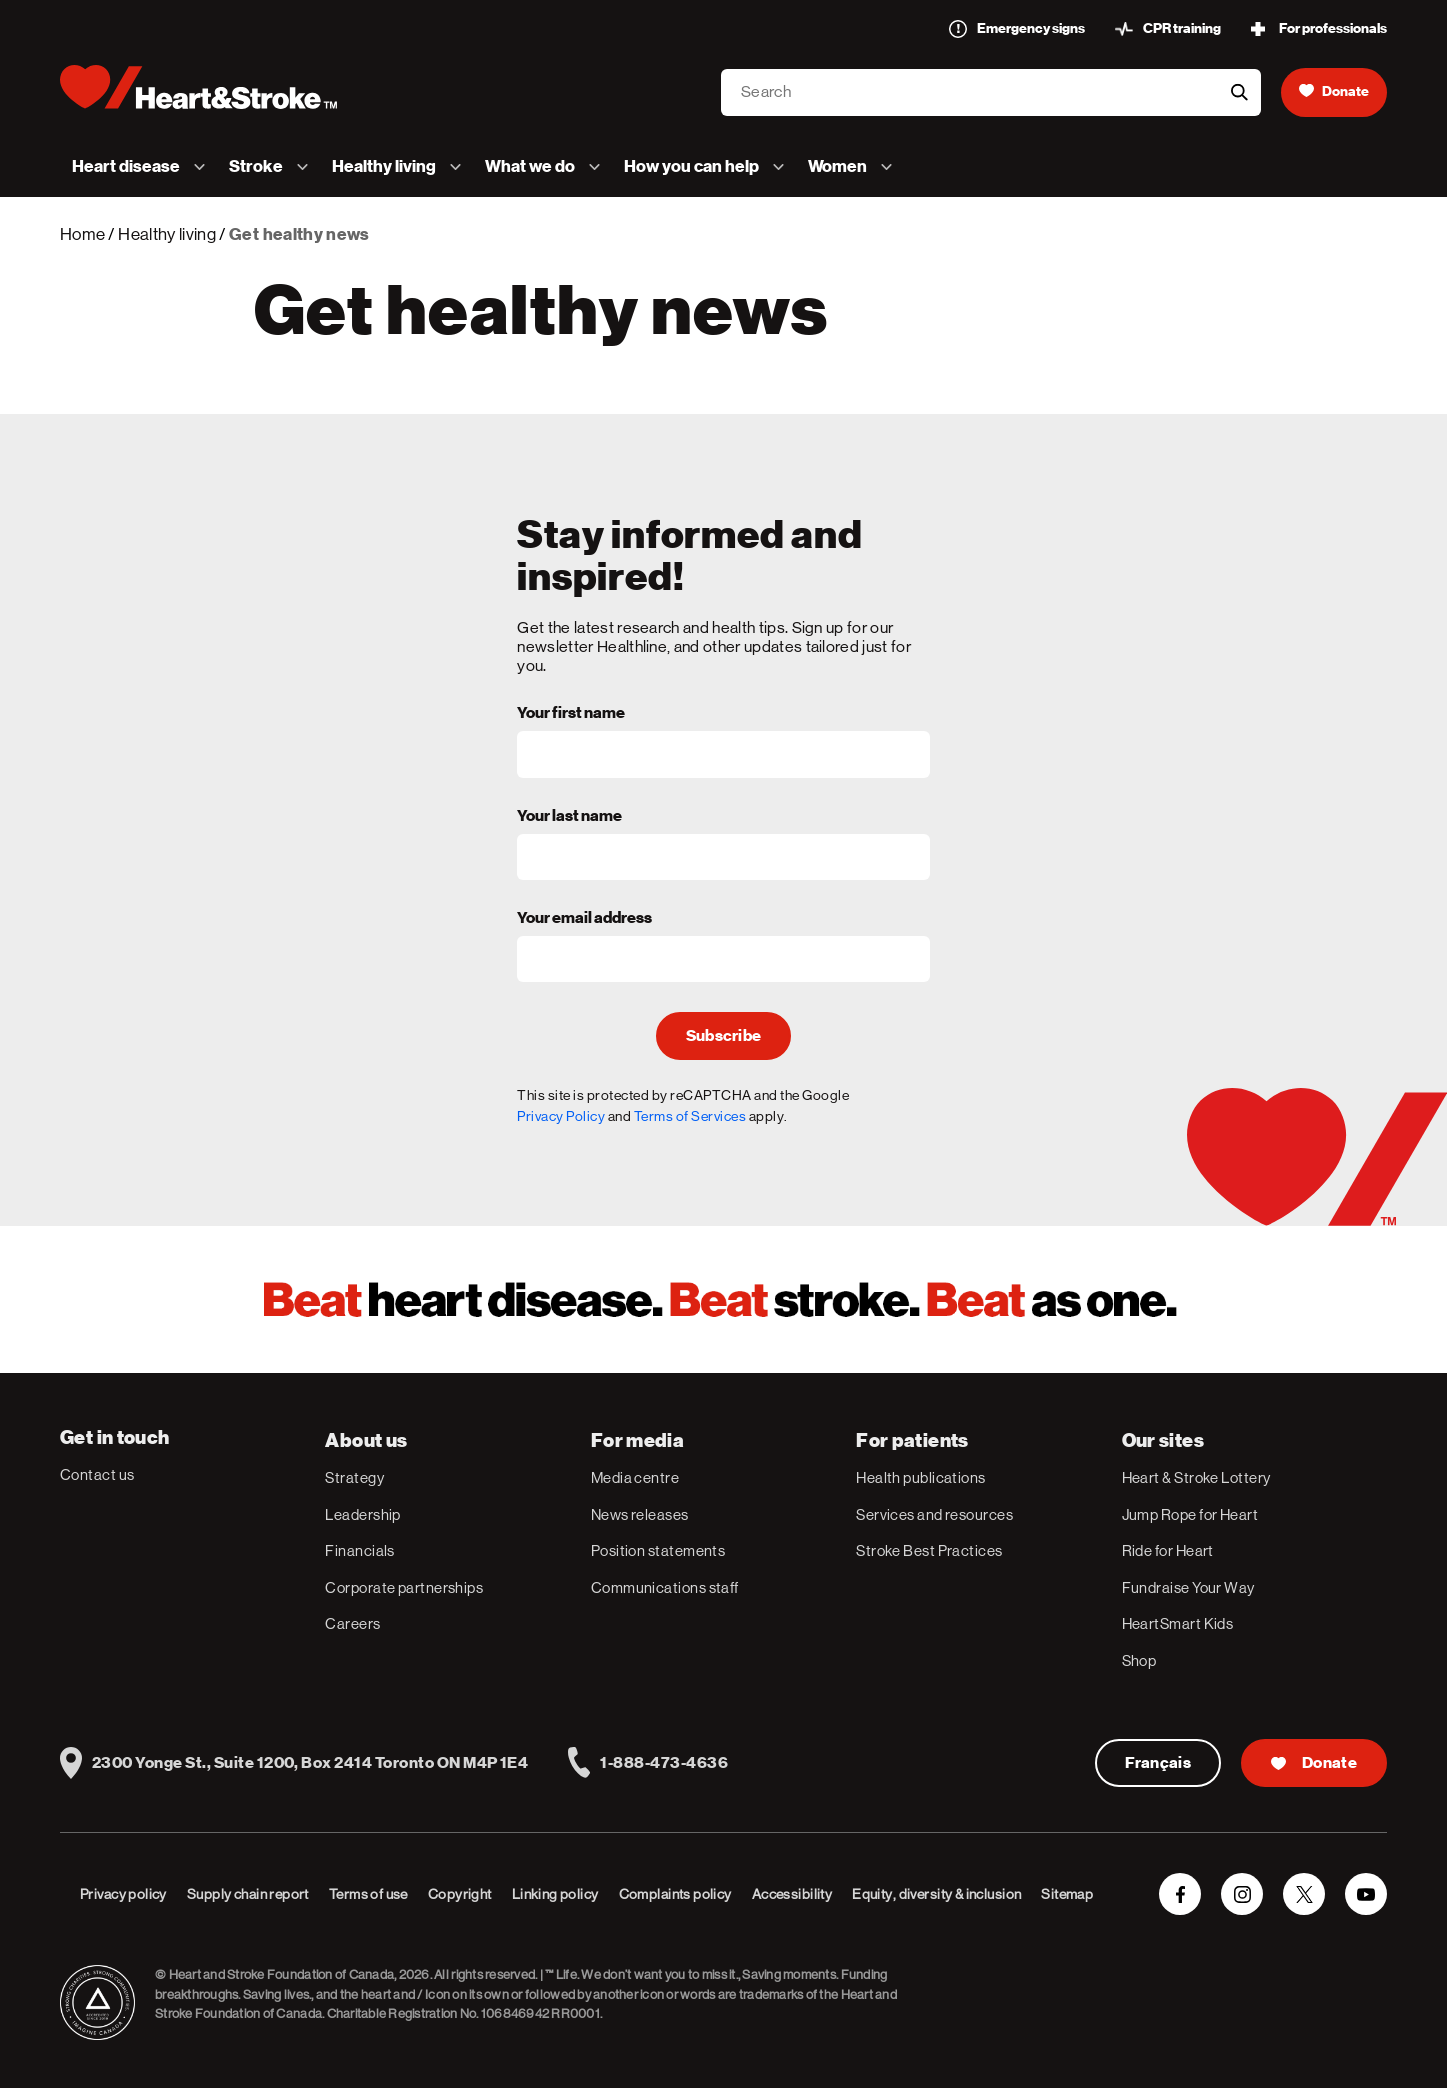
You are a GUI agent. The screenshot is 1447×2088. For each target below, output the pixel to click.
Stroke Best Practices (929, 1550)
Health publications (921, 1477)
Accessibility (792, 1894)
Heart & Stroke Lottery (1196, 1477)
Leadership (363, 1514)
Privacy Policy (561, 1116)
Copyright (460, 1894)
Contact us (97, 1474)
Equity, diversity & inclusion (936, 1894)
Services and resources (934, 1514)
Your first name (571, 714)
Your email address (584, 919)
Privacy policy (123, 1894)
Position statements (658, 1550)
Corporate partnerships (404, 1587)
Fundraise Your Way (1188, 1587)
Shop (1139, 1660)
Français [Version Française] (1158, 1763)
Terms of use (368, 1894)
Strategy (354, 1477)
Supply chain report (248, 1894)
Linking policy (555, 1894)
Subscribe (724, 1036)
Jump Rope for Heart (1190, 1514)
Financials (360, 1550)
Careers (352, 1623)
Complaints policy (675, 1894)
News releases (640, 1514)
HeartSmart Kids (1178, 1623)
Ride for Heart (1168, 1550)
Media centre (635, 1477)
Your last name (569, 817)
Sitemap (1067, 1894)
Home (82, 234)
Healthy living (167, 234)
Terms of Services (690, 1116)
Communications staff (665, 1587)
